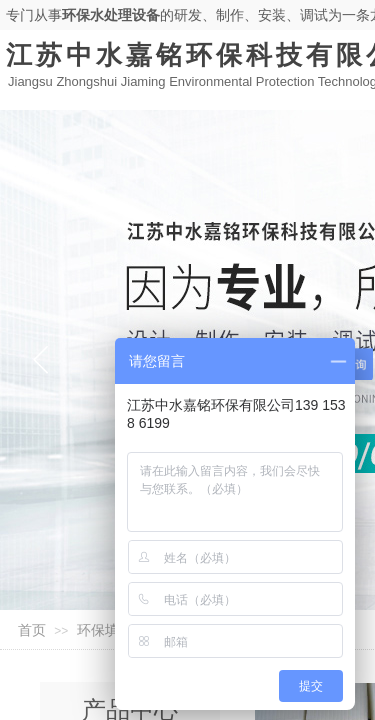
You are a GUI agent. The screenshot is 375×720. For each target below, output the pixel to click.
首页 (32, 630)
